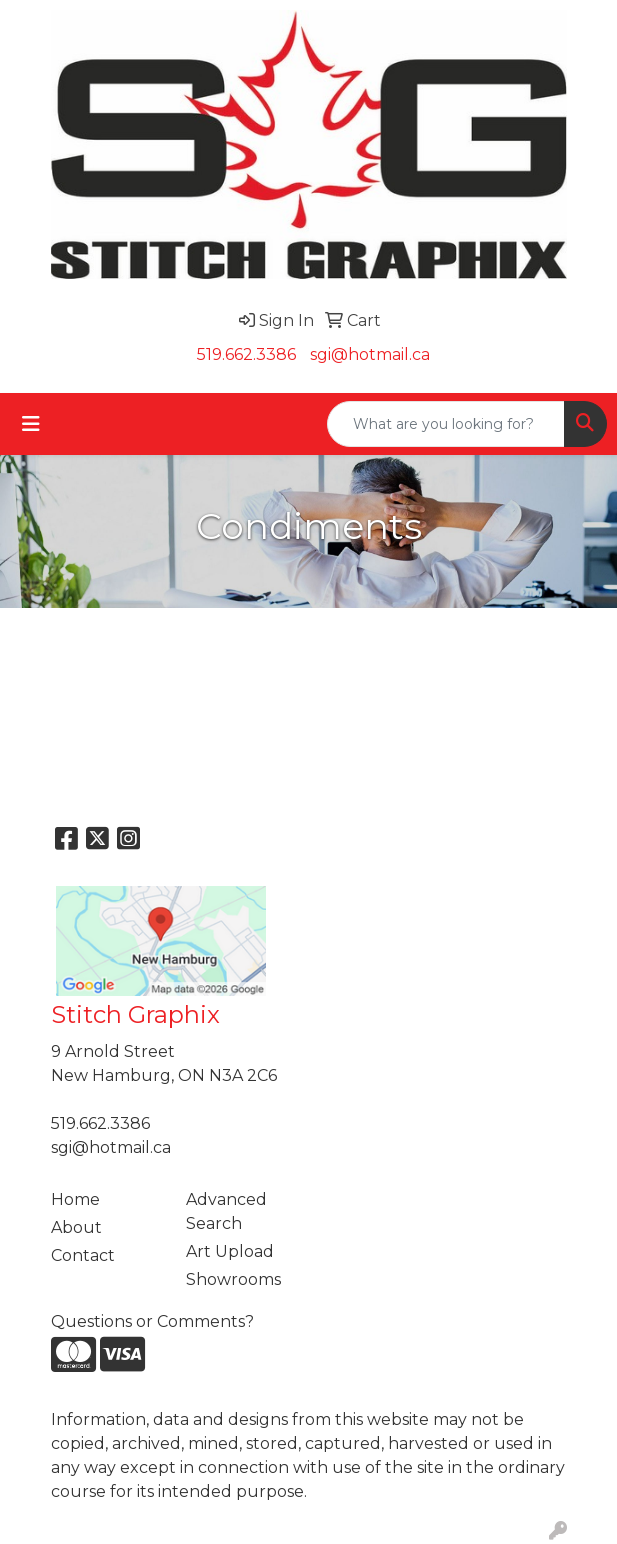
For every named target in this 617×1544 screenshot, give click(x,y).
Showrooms (233, 1279)
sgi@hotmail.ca (370, 354)
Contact (83, 1255)
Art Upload (230, 1251)
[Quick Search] (446, 424)
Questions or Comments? (152, 1321)
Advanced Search (226, 1211)
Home (75, 1199)
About (76, 1227)
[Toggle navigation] (31, 424)
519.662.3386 (246, 354)
